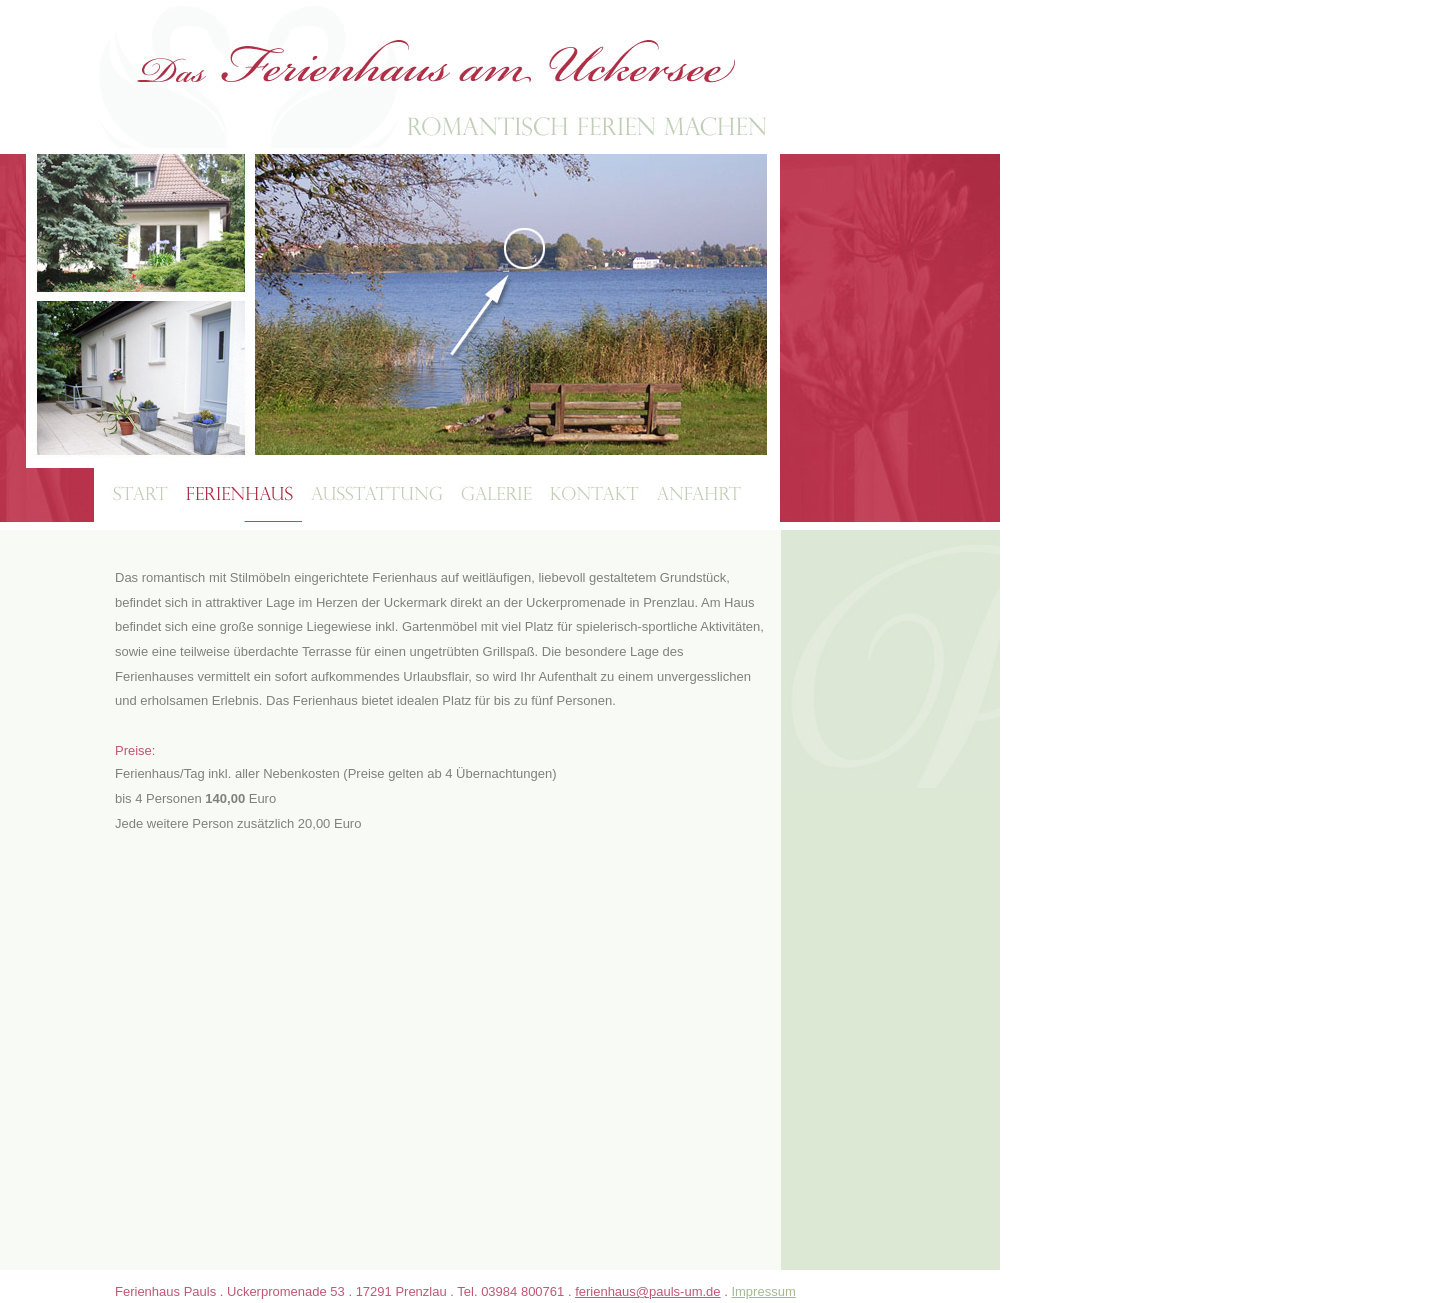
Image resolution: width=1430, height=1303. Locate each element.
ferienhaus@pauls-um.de (647, 1291)
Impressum (763, 1291)
